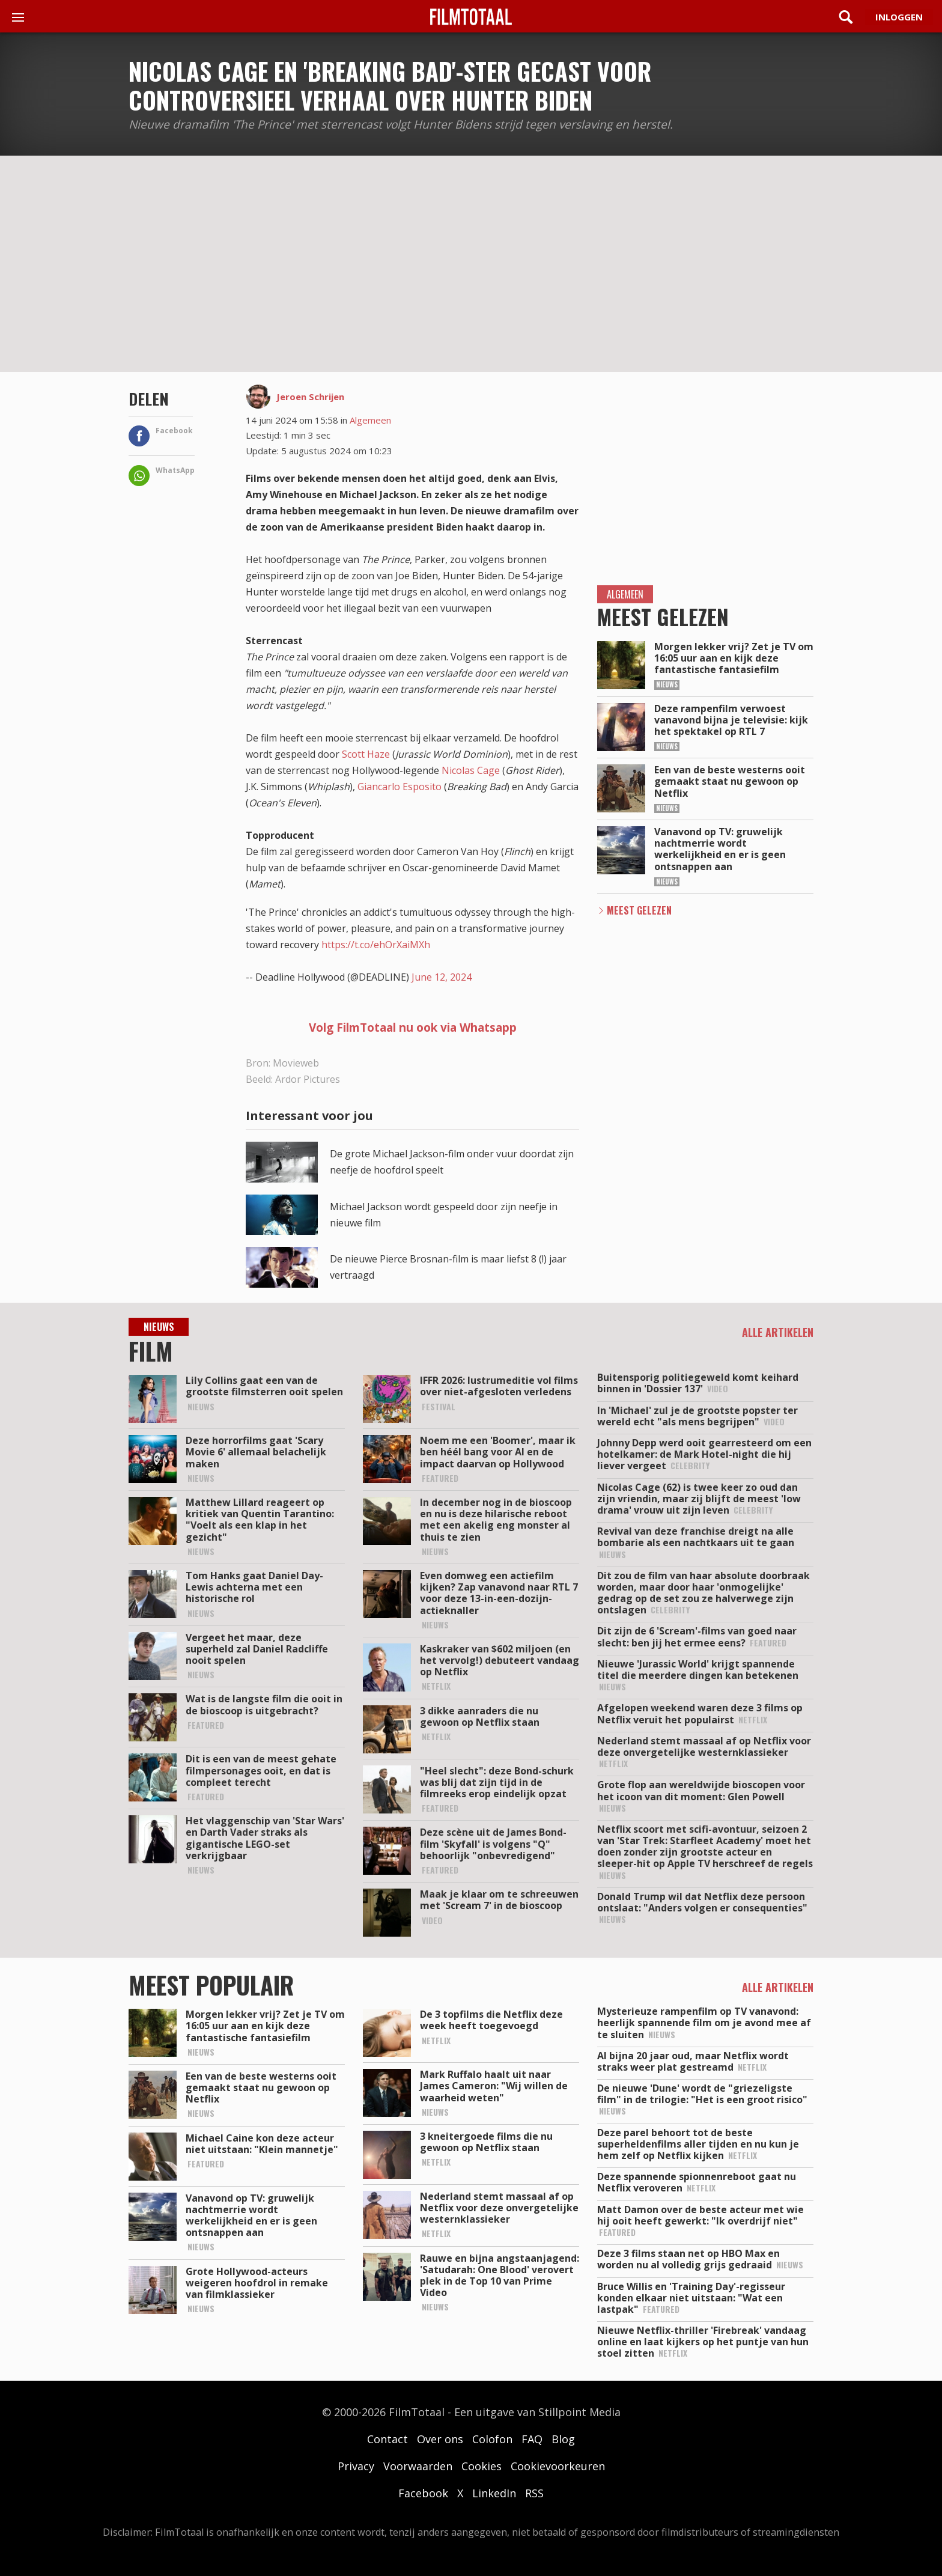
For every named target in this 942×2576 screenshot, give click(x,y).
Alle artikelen (777, 1332)
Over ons (440, 2439)
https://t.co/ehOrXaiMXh (375, 944)
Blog (563, 2439)
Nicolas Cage (471, 770)
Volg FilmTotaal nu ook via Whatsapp (413, 1027)
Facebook (423, 2493)
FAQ (531, 2439)
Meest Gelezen (639, 910)
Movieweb (296, 1063)
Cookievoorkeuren (558, 2466)
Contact (387, 2439)
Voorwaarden (417, 2466)
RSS (534, 2493)
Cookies (481, 2466)
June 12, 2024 (442, 977)
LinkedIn (494, 2493)
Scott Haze (366, 754)
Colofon (492, 2439)
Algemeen (370, 420)
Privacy (356, 2466)
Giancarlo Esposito (399, 786)
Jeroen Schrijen (310, 397)
